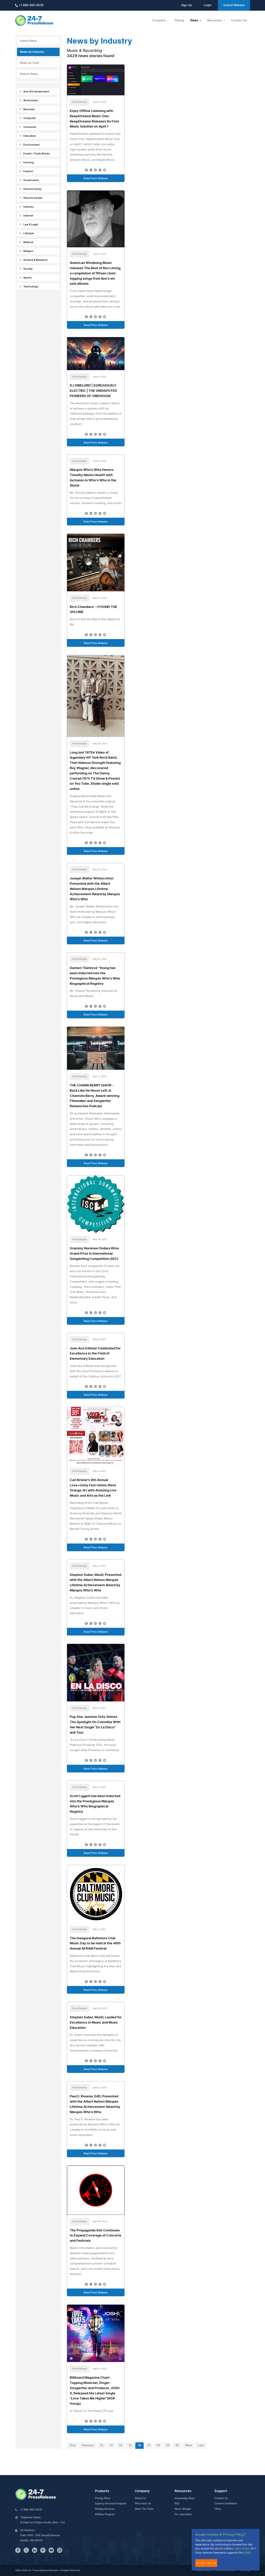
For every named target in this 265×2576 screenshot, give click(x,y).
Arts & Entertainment (36, 91)
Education (29, 136)
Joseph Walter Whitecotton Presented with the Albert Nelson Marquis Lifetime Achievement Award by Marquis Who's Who (95, 889)
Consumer (29, 127)
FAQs (217, 2509)
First (72, 2445)
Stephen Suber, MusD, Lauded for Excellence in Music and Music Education (96, 2023)
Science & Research (35, 260)
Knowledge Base (185, 2498)
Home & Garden (33, 198)
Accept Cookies (206, 2563)
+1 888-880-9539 (29, 5)
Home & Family (32, 189)
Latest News (28, 40)
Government (31, 180)
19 (167, 2445)
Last (201, 2445)
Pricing (179, 20)
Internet (28, 216)
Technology (30, 286)
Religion (28, 251)
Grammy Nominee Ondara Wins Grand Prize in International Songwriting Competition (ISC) (94, 1254)
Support (220, 2491)
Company (142, 2491)
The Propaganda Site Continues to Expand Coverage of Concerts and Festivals (95, 2236)
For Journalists (183, 2514)
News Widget (183, 2509)
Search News (29, 74)
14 (120, 2445)
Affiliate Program (105, 2514)
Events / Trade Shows (36, 153)
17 (148, 2445)
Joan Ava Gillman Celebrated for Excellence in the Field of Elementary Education (95, 1354)
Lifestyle (28, 233)
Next (188, 2445)
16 (139, 2445)
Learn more (241, 2548)
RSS (177, 2503)
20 (177, 2445)
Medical (28, 242)
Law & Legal (30, 224)
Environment (31, 145)
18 (158, 2445)
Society (28, 269)
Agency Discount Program (110, 2503)
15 (130, 2445)
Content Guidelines (225, 2503)
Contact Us (239, 20)
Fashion (28, 171)
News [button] (194, 20)
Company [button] (159, 20)
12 (101, 2445)
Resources (183, 2491)
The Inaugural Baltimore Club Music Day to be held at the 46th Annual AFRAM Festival (95, 1943)
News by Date (29, 63)
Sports (27, 278)
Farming (28, 162)
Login (208, 5)
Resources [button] (215, 20)
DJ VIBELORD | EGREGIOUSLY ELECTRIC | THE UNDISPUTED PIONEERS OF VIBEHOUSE (93, 391)
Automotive (30, 100)
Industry (28, 207)
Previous (88, 2445)
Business (29, 109)
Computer (29, 118)
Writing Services (104, 2509)
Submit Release (234, 5)
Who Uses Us (143, 2503)
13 (111, 2445)
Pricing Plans (102, 2498)
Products (102, 2491)
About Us (140, 2498)
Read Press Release (96, 178)
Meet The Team (144, 2509)
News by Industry (32, 51)
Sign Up (186, 5)
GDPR (247, 2552)
